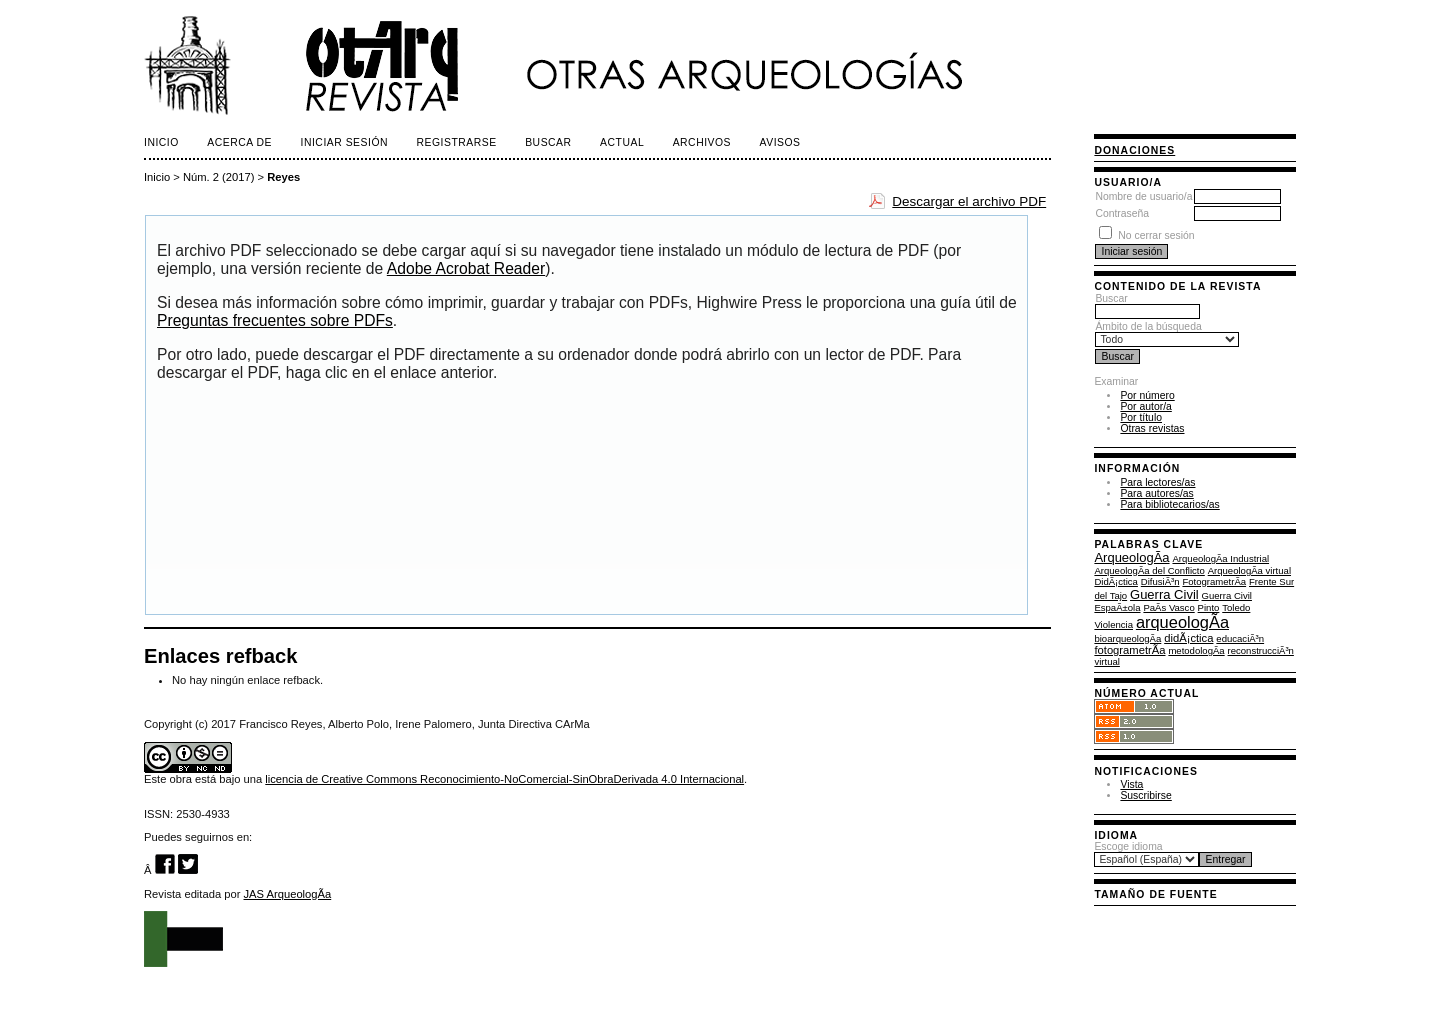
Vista (1131, 784)
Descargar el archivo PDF (969, 201)
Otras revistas (1152, 428)
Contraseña (1122, 213)
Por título (1141, 417)
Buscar (1147, 305)
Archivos (702, 142)
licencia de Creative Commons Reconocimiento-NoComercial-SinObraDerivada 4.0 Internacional (504, 779)
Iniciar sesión (345, 142)
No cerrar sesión (1156, 235)
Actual (622, 142)
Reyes (283, 177)
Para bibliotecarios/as (1169, 504)
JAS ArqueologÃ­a (288, 894)
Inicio (161, 142)
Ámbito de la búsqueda (1167, 333)
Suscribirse (1145, 795)
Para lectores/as (1157, 482)
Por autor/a (1145, 406)
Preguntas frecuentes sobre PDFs (275, 320)
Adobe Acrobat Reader (466, 268)
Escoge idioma (1128, 846)
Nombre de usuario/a (1143, 196)
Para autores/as (1156, 493)
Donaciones (1134, 150)
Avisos (780, 142)
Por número (1147, 395)
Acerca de (239, 142)
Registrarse (457, 142)
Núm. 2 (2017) (219, 177)
